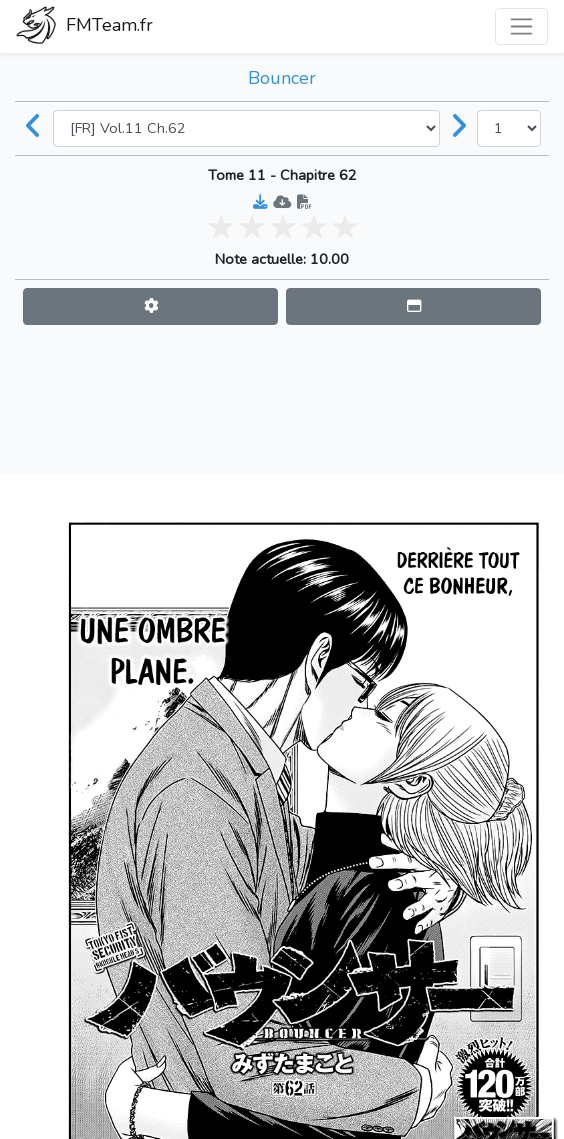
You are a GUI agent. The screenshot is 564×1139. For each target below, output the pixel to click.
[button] (150, 306)
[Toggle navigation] (521, 26)
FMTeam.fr (84, 27)
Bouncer (282, 78)
